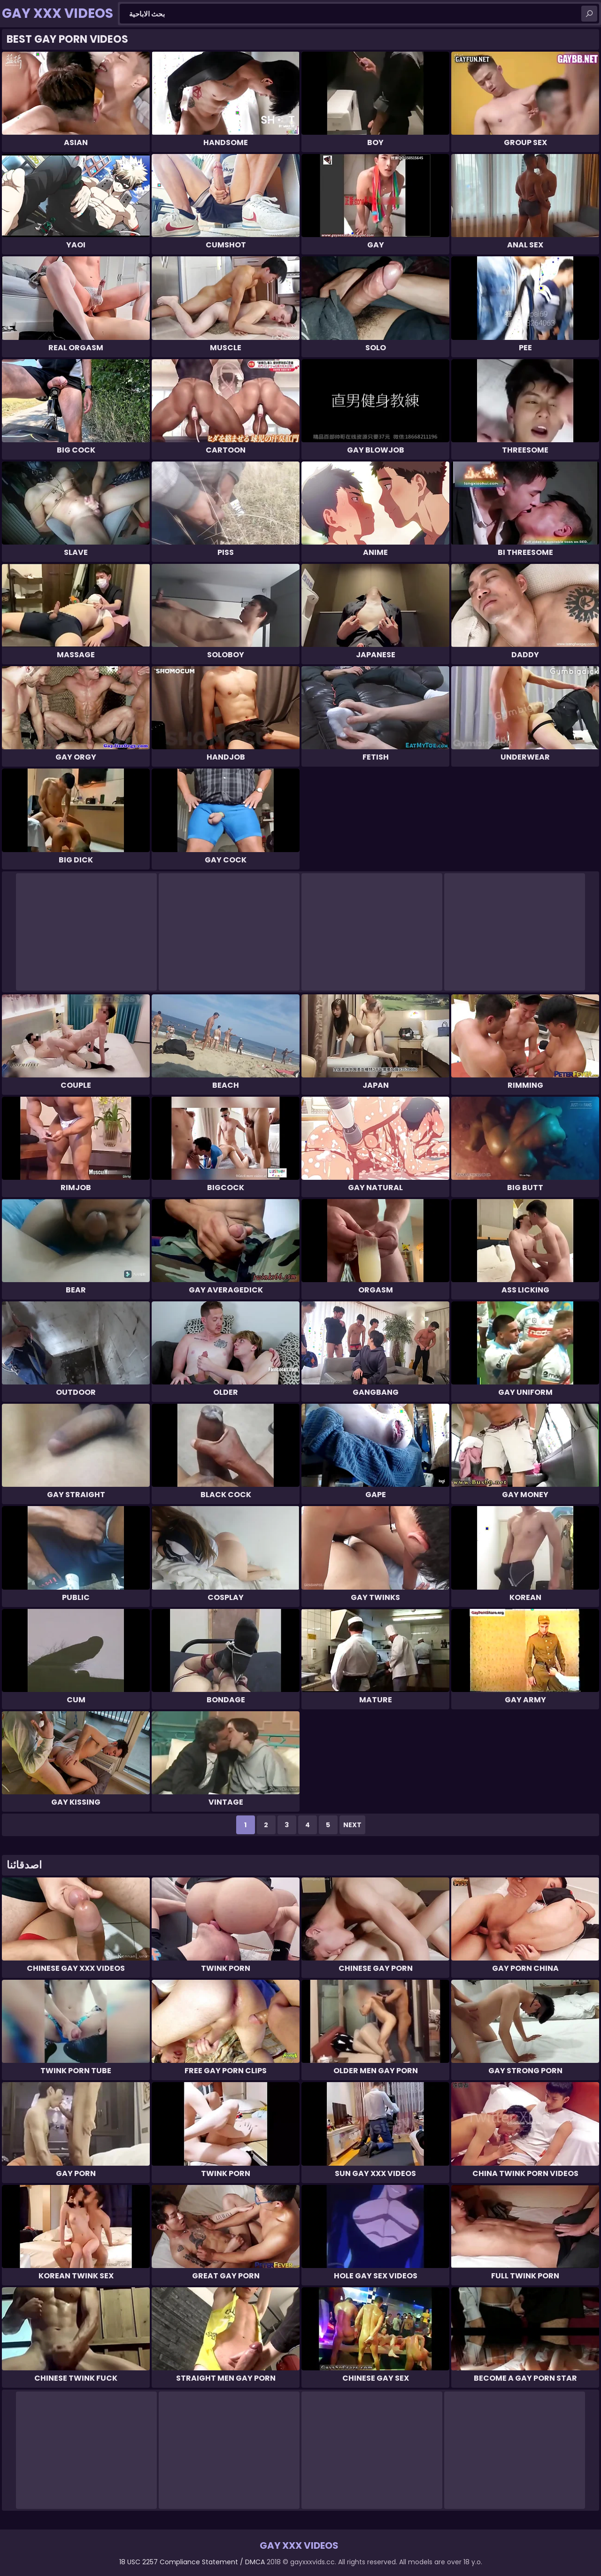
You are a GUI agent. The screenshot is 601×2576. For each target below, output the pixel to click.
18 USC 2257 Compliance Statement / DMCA (192, 2562)
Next (352, 1825)
